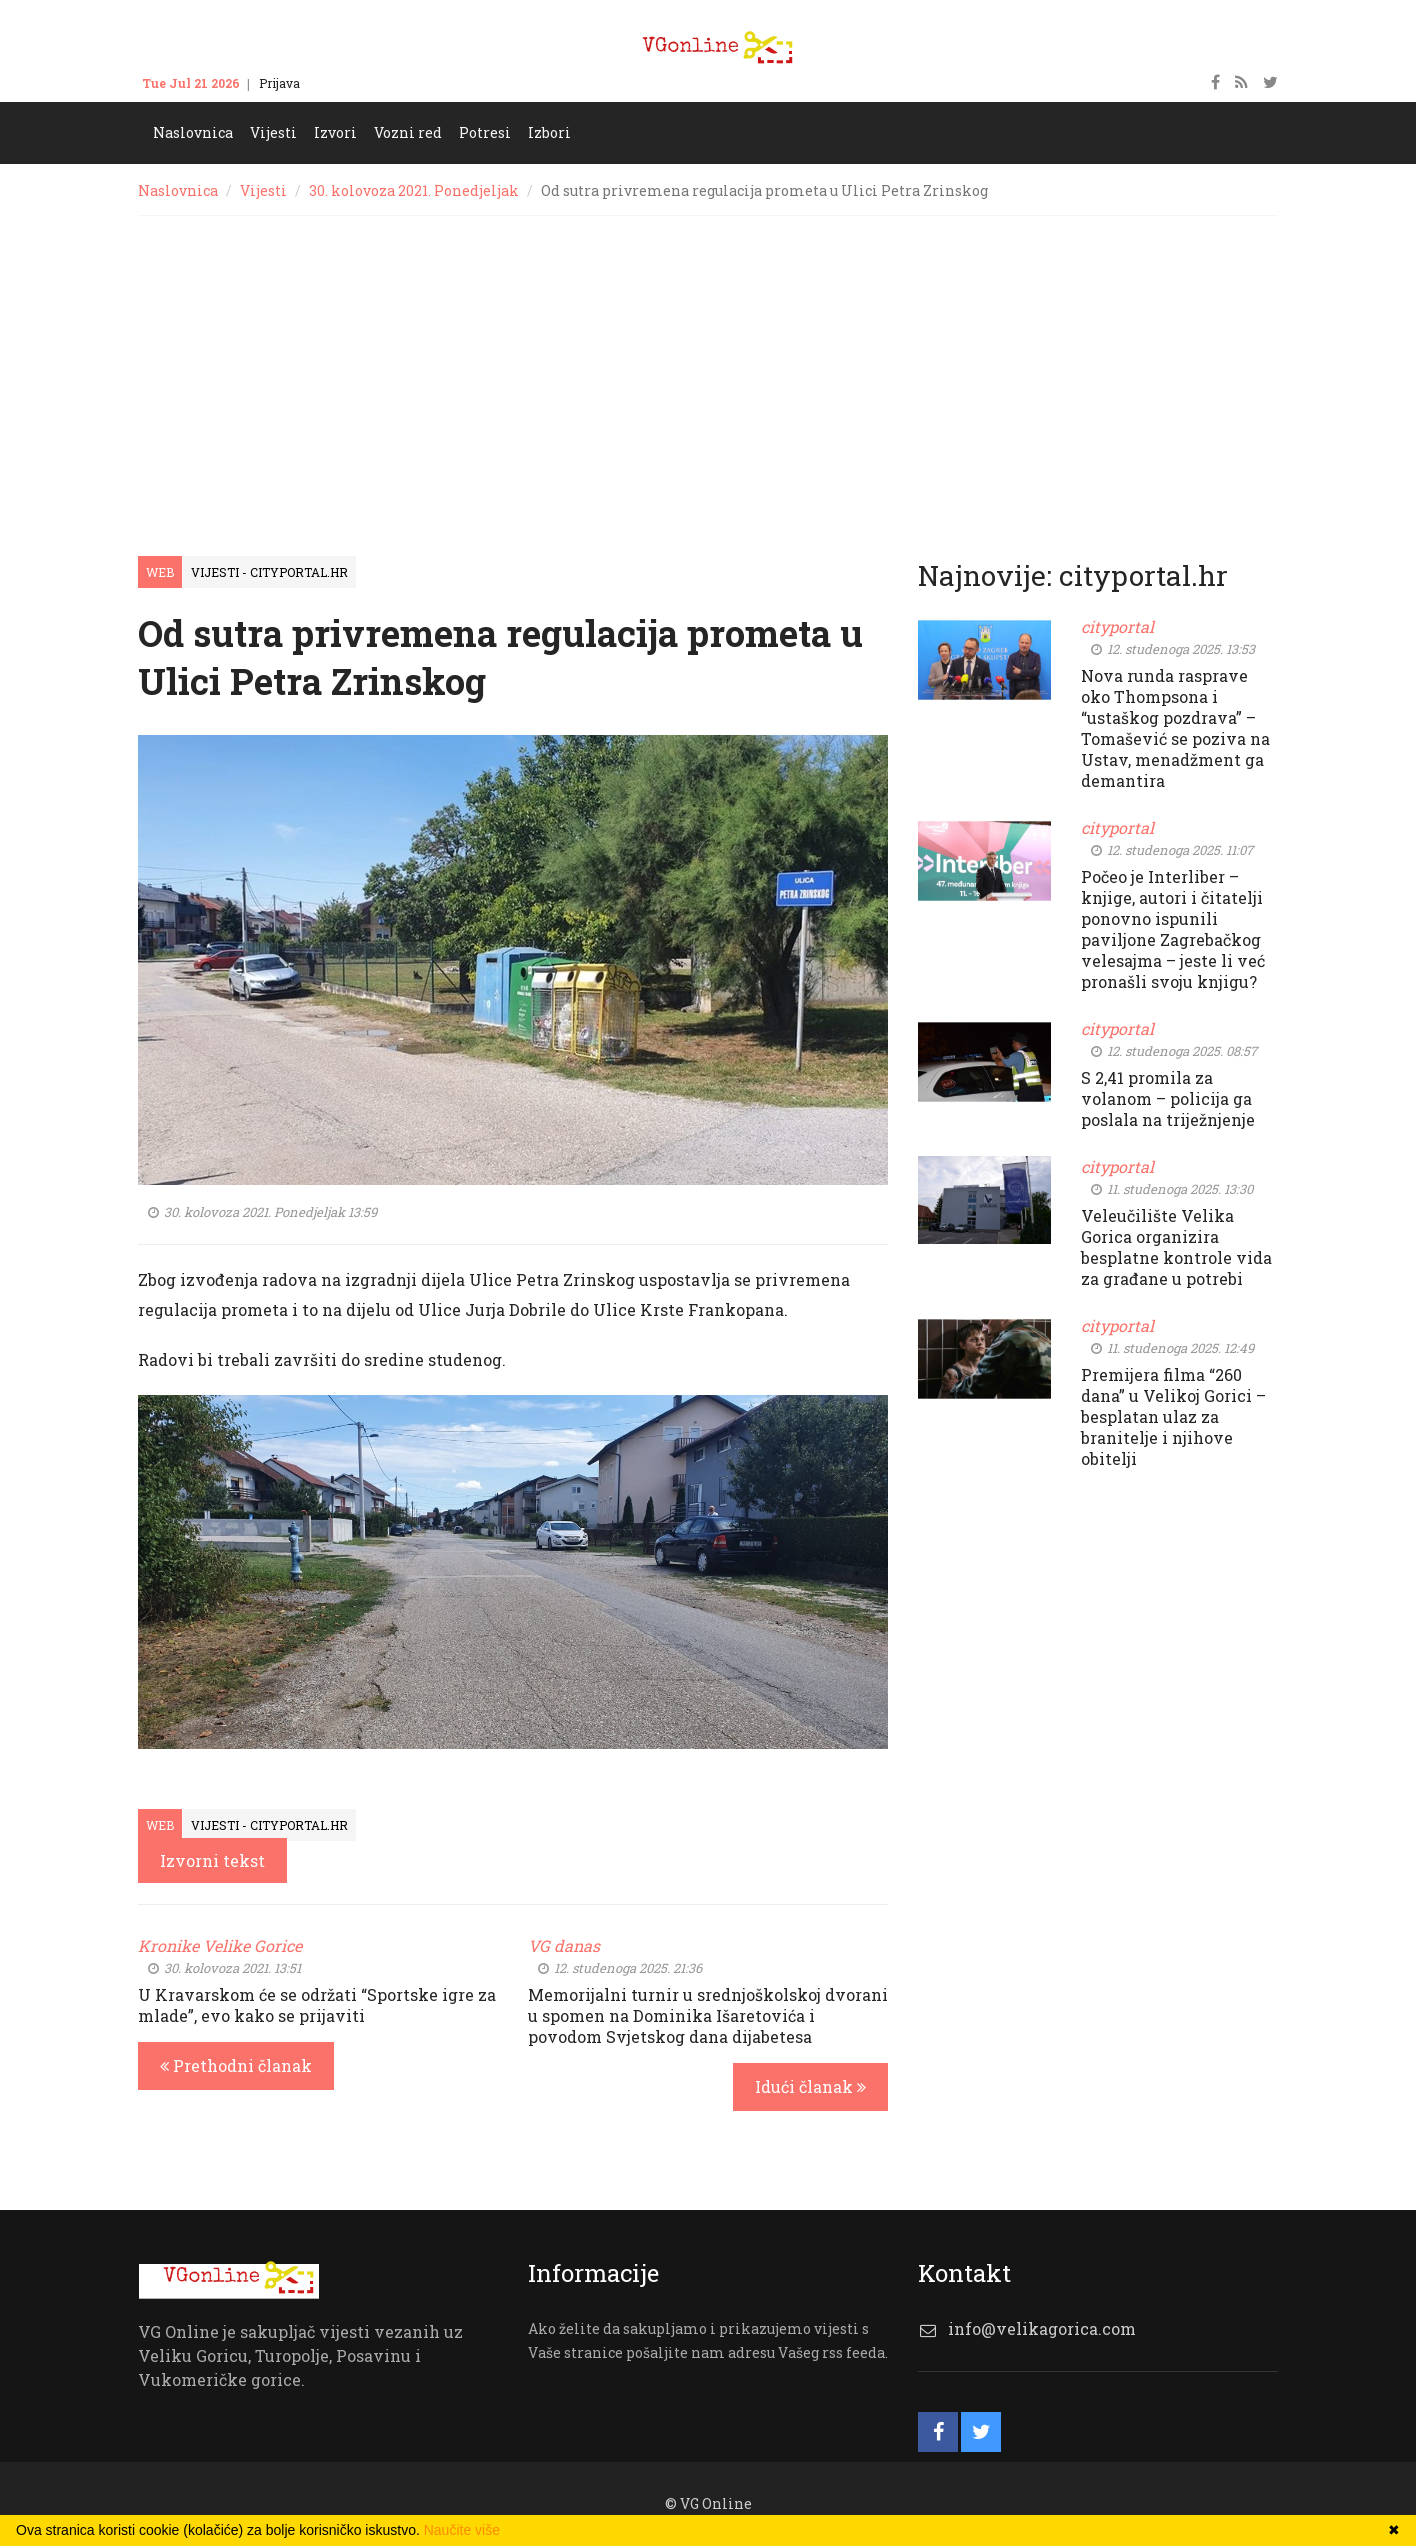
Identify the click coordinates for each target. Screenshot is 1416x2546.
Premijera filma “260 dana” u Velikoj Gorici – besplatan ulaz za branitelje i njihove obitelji (1173, 1416)
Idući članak (810, 2086)
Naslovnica (193, 132)
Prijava (279, 83)
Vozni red (408, 132)
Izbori (549, 132)
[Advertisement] (708, 366)
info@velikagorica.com (1042, 2328)
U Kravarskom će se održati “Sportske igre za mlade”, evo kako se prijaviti (317, 2005)
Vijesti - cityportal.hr (269, 572)
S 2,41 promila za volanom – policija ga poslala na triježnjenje (1168, 1098)
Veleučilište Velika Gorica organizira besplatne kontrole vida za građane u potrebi (1176, 1247)
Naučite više (462, 2530)
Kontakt (343, 83)
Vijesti (273, 132)
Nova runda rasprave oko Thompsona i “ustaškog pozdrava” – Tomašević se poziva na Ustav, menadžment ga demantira (1175, 728)
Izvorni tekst (212, 1860)
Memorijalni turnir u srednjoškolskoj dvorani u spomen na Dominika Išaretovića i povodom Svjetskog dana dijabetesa (708, 2015)
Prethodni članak (236, 2065)
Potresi (485, 132)
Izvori (335, 132)
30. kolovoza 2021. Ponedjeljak (414, 190)
